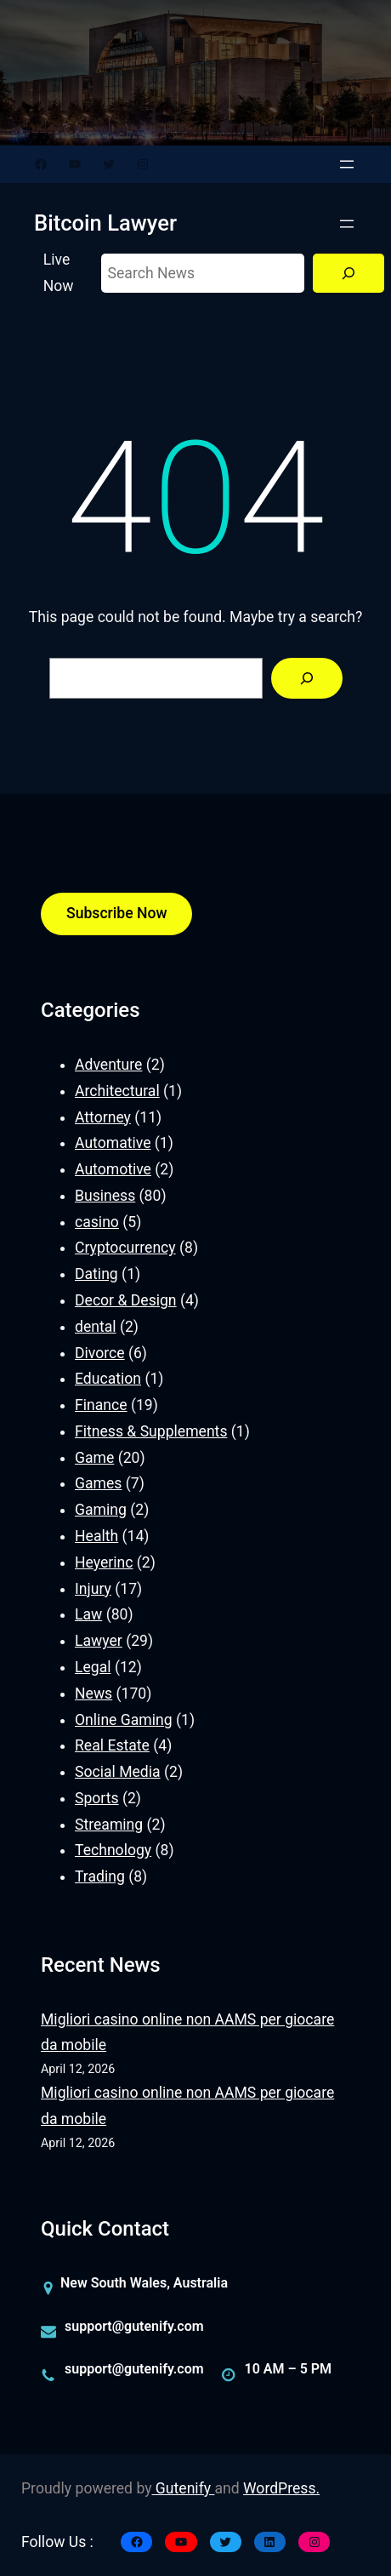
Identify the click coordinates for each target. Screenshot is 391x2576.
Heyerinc (104, 1562)
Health (96, 1536)
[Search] (348, 274)
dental (95, 1326)
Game (94, 1457)
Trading (100, 1876)
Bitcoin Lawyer (105, 223)
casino (97, 1222)
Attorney (103, 1117)
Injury (93, 1588)
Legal (93, 1667)
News (93, 1693)
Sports (97, 1798)
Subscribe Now (116, 913)
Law (88, 1614)
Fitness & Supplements (151, 1431)
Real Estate (112, 1745)
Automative (112, 1142)
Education (108, 1378)
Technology (113, 1850)
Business (105, 1195)
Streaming (109, 1824)
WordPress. (281, 2488)
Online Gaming (124, 1719)
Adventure (108, 1064)
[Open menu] (347, 164)
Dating (96, 1273)
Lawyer (98, 1640)
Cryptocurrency (125, 1247)
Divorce (100, 1353)
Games (98, 1483)
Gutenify (183, 2488)
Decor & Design (126, 1300)
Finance (101, 1405)
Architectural (117, 1091)
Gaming (101, 1509)
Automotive (113, 1169)
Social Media (118, 1771)
